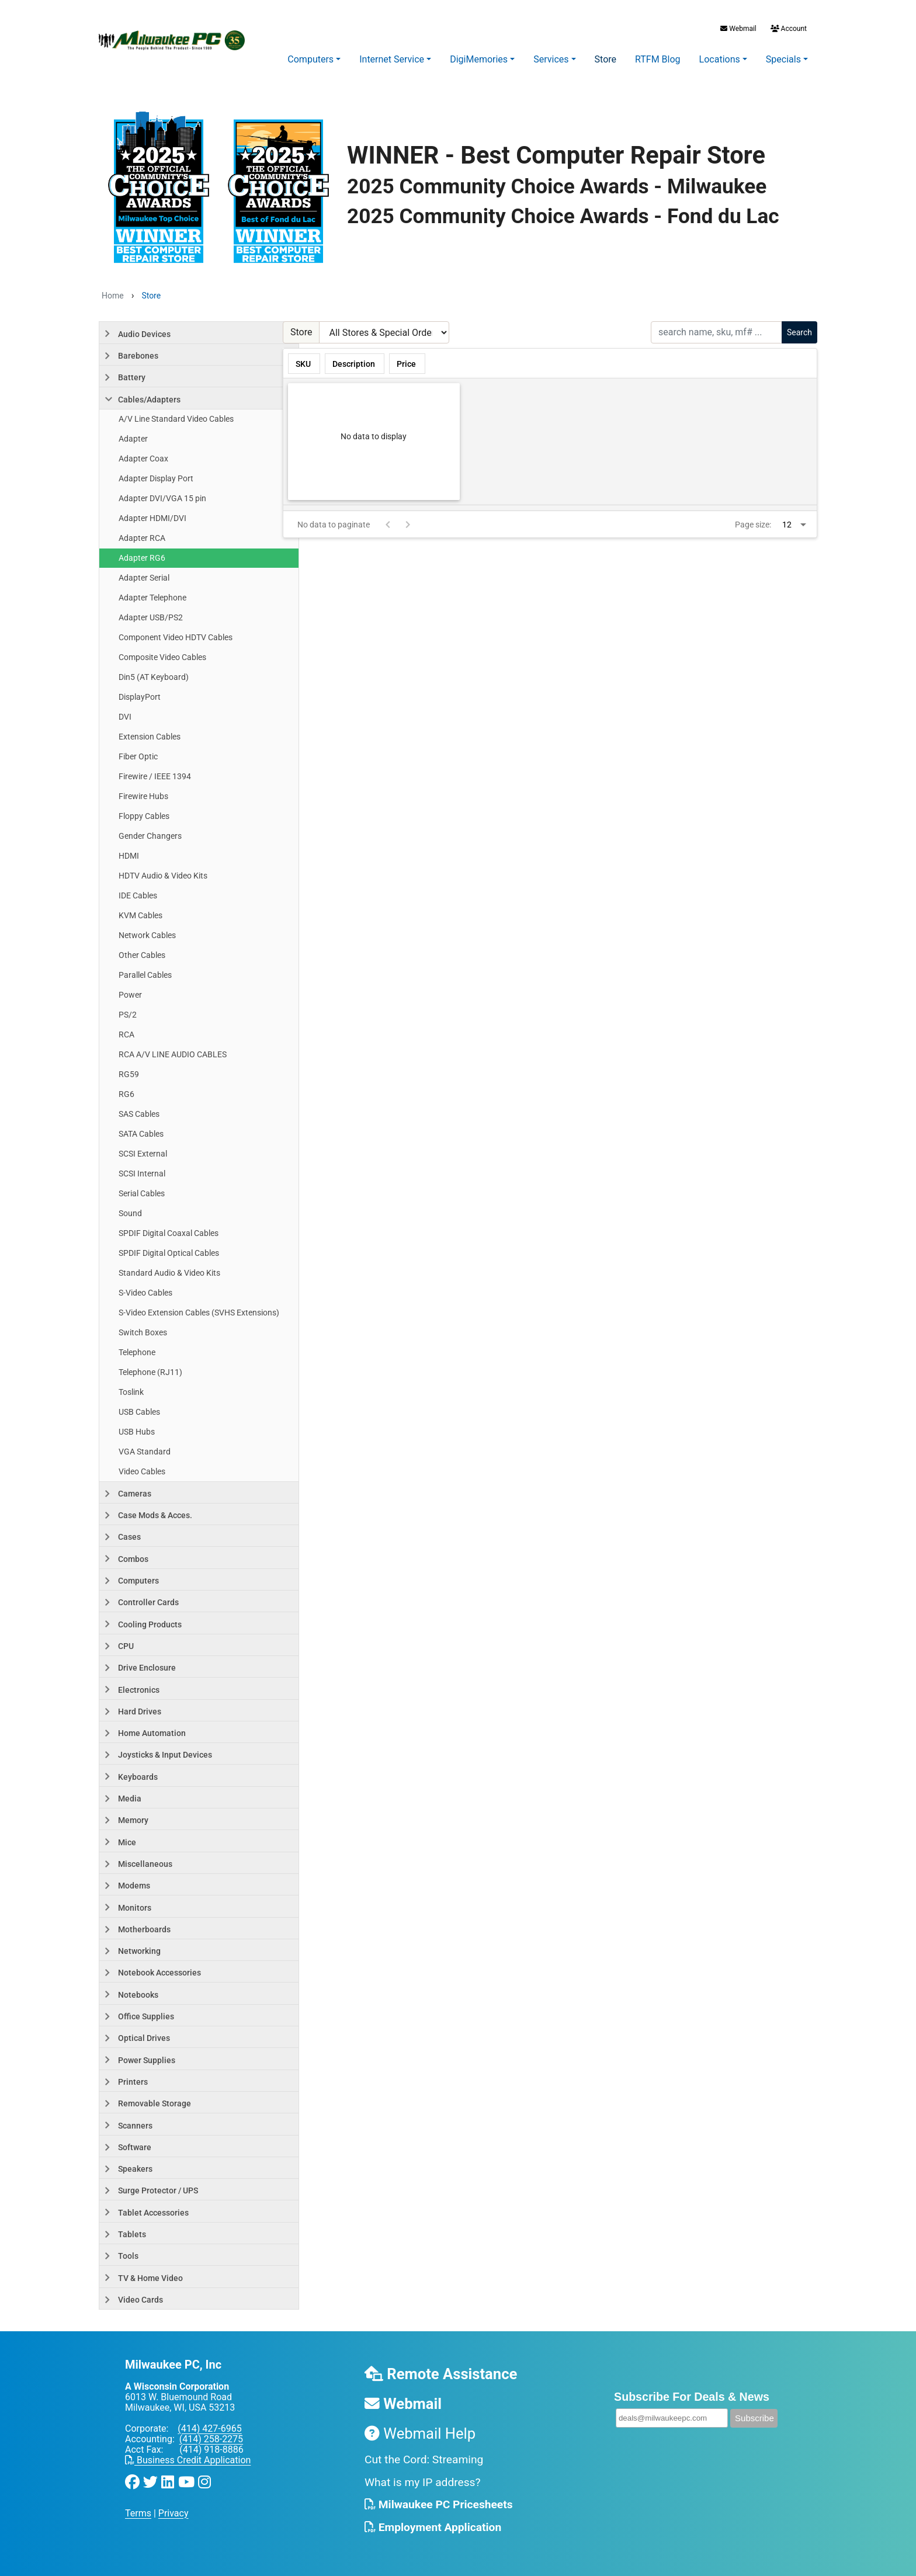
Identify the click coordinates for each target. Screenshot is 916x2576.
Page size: (753, 524)
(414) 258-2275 (211, 2439)
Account (788, 29)
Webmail (738, 29)
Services (550, 59)
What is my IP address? (423, 2482)
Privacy (173, 2513)
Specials (783, 59)
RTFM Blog (658, 59)
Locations (719, 59)
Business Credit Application (188, 2460)
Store (605, 59)
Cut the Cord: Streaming (424, 2459)
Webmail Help (420, 2433)
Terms (138, 2513)
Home (113, 295)
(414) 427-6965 (209, 2428)
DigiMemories (479, 59)
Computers (310, 59)
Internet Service (391, 59)
